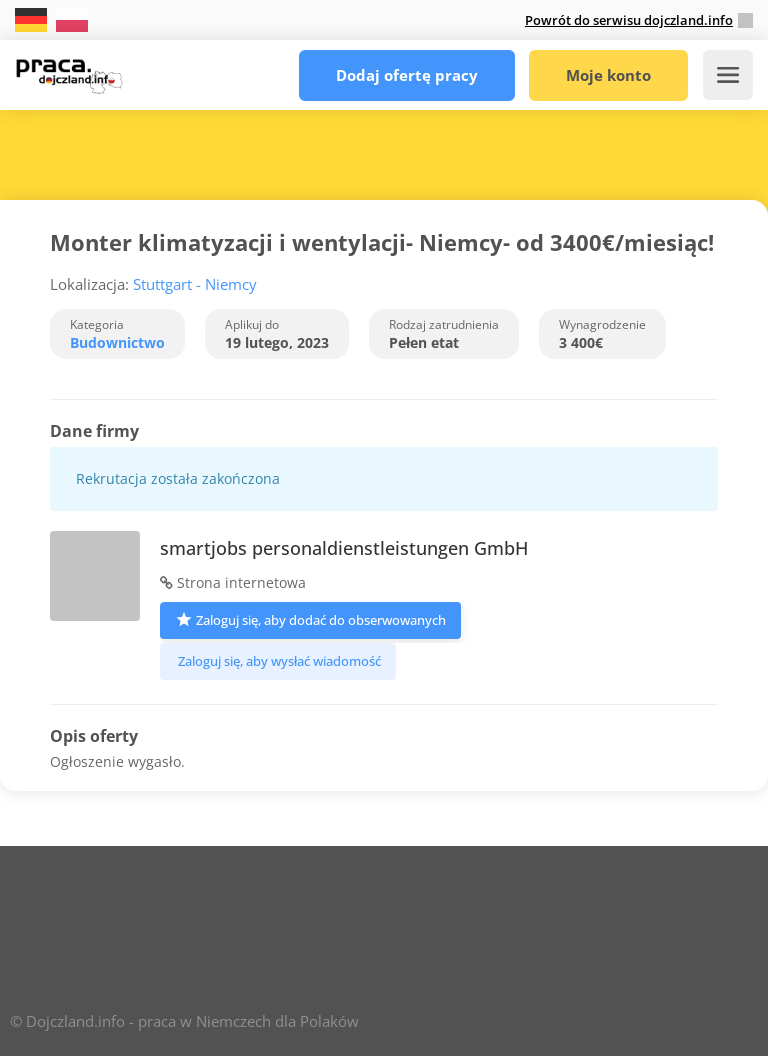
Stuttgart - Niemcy (195, 284)
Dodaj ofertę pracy (407, 75)
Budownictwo (117, 342)
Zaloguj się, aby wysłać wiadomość (278, 661)
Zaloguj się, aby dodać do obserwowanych (310, 618)
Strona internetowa (233, 582)
